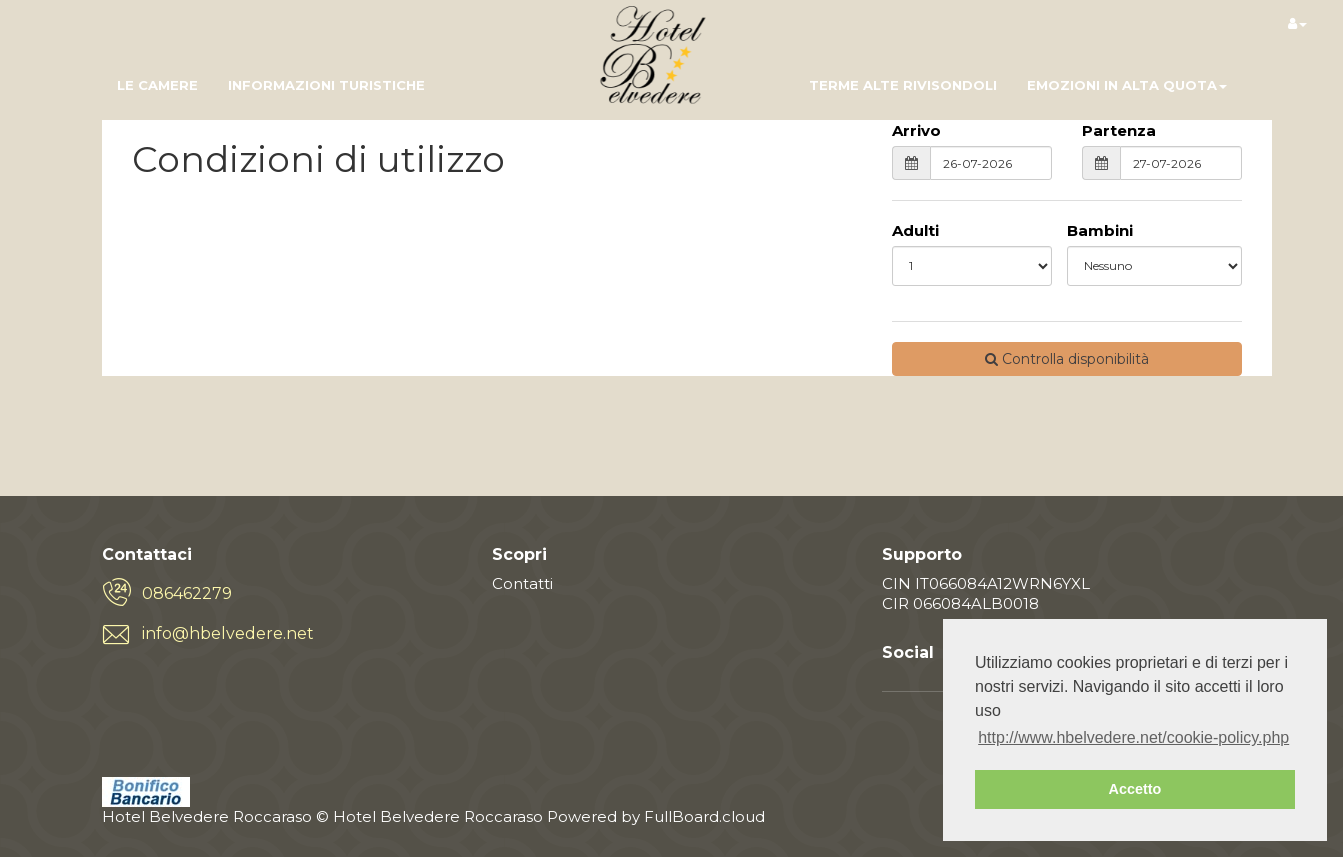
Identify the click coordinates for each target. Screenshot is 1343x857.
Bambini (1100, 230)
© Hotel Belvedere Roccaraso (429, 816)
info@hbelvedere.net (228, 633)
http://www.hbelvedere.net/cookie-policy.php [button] (1133, 737)
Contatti (522, 583)
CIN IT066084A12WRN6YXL (986, 583)
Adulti (915, 230)
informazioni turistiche (326, 85)
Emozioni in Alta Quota (1127, 85)
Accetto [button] (1135, 789)
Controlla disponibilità (1067, 359)
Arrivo (916, 130)
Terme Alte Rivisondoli (903, 85)
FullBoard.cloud (704, 816)
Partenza (1119, 130)
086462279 (187, 593)
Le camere (157, 85)
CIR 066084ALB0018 (960, 603)
